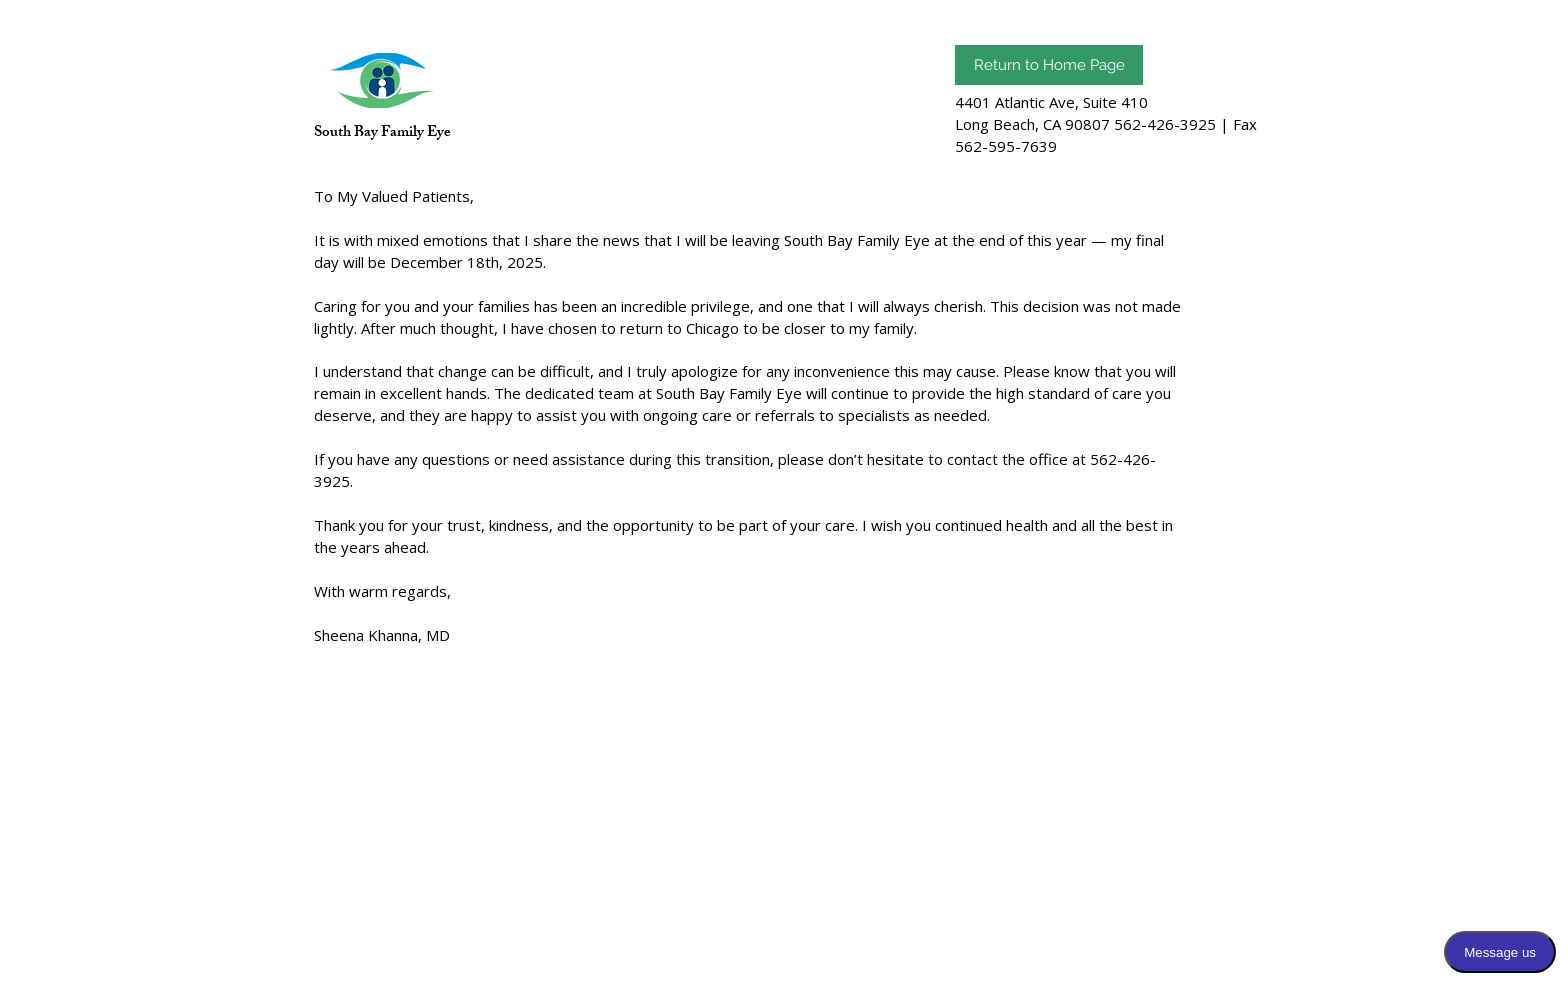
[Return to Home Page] (1049, 65)
